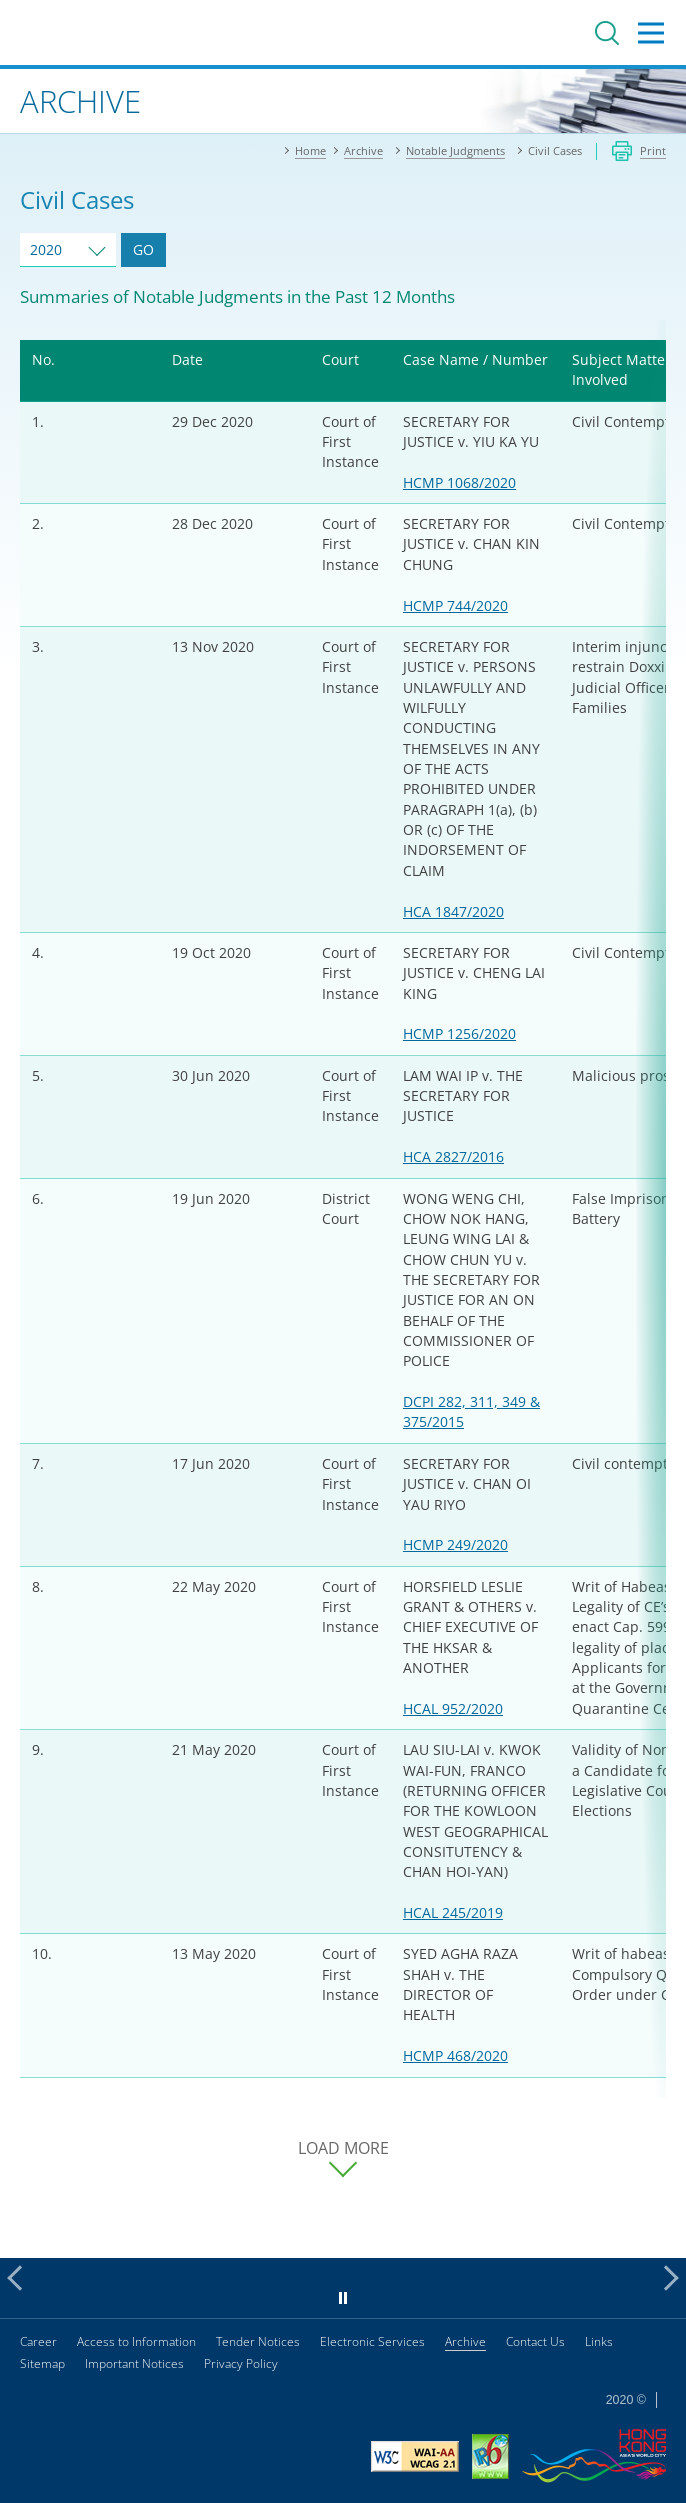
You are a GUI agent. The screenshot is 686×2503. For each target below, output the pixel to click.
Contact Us (535, 2341)
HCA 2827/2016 (453, 1156)
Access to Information (136, 2341)
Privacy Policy (241, 2363)
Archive (465, 2341)
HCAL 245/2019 (453, 1912)
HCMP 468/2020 (455, 2055)
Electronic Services (372, 2341)
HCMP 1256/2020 (459, 1033)
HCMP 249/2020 (455, 1544)
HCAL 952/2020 (453, 1708)
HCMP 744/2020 (455, 605)
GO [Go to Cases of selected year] (143, 249)
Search (607, 33)
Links (599, 2341)
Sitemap (42, 2363)
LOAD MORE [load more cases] (343, 2148)
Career (38, 2341)
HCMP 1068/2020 (459, 482)
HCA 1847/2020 (453, 911)
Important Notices (134, 2363)
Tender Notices (258, 2341)
